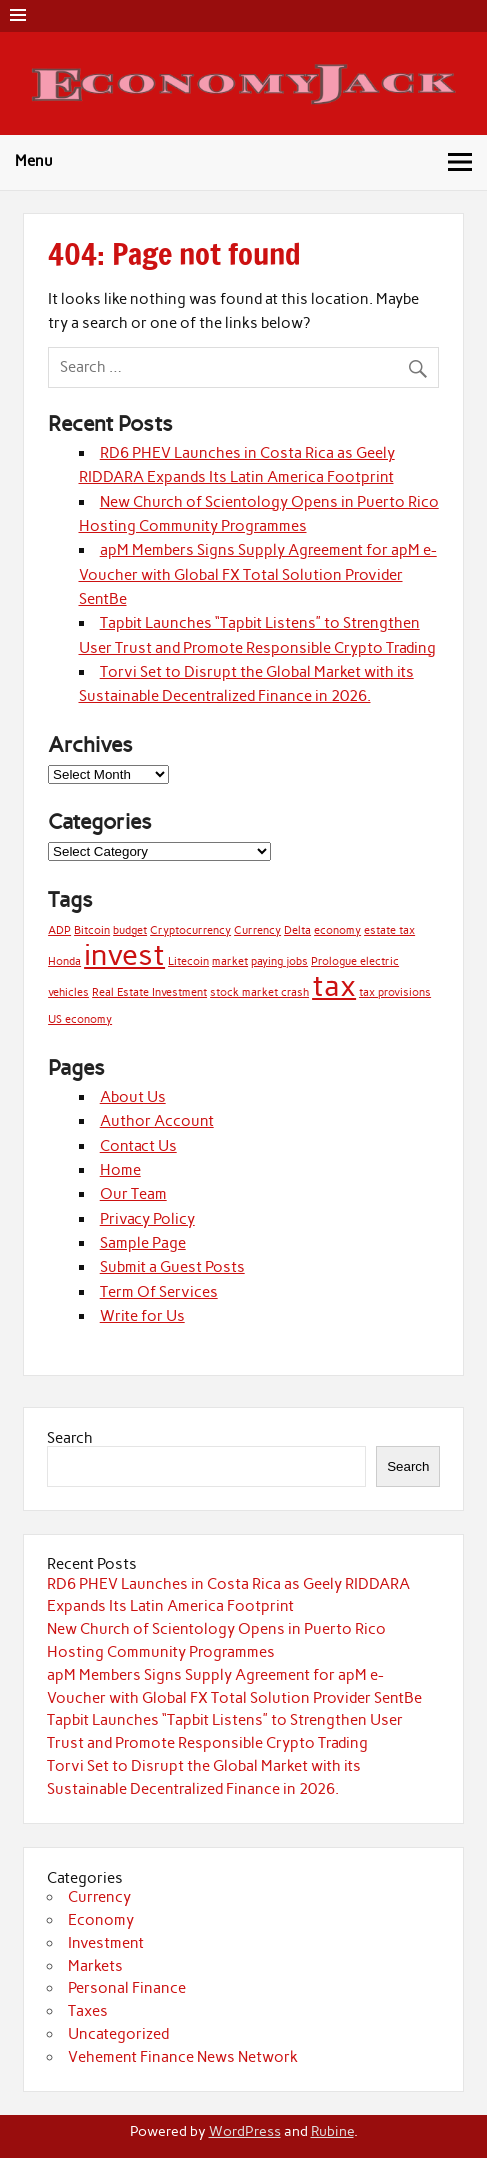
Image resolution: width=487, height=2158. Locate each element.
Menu (34, 161)
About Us (133, 1097)
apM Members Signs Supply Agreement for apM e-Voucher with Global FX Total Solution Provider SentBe (258, 574)
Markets (95, 1966)
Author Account (157, 1121)
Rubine (332, 2131)
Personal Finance (127, 1988)
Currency (99, 1897)
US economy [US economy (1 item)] (80, 1019)
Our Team (133, 1194)
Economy (101, 1920)
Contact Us (138, 1146)
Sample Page (143, 1243)
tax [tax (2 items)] (334, 985)
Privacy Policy (147, 1219)
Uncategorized (118, 2034)
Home (120, 1170)
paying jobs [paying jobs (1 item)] (279, 961)
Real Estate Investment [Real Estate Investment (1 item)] (149, 992)
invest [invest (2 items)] (124, 954)
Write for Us (142, 1316)
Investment (106, 1943)
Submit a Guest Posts (172, 1267)
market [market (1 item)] (230, 961)
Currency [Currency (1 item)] (257, 930)
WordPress (245, 2131)
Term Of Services (159, 1292)
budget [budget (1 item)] (130, 930)
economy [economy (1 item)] (337, 930)
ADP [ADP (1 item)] (59, 930)
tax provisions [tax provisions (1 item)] (395, 992)
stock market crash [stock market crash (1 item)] (259, 992)
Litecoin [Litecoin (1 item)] (188, 961)
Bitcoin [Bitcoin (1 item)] (92, 930)
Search (70, 1438)
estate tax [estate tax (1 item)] (389, 930)
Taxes (88, 2011)
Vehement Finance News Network (183, 2057)
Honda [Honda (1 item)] (64, 961)
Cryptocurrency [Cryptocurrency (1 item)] (190, 930)
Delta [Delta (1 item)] (297, 930)
